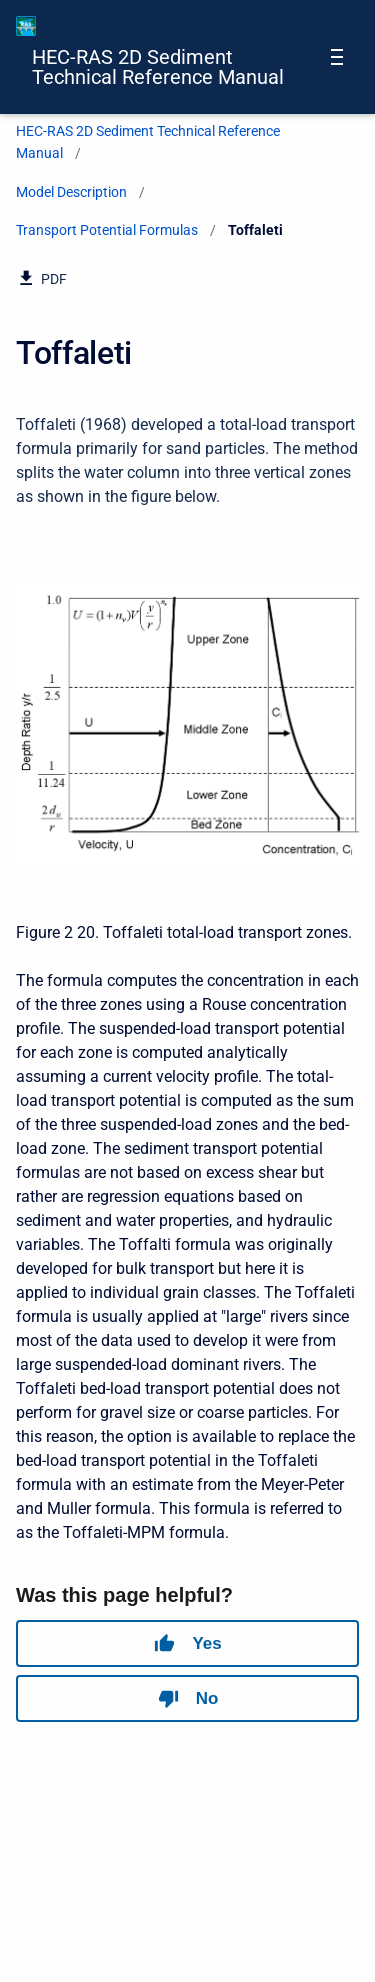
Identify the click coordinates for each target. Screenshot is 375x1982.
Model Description (71, 192)
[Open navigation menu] (337, 57)
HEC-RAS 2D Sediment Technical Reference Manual (158, 67)
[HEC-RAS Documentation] (26, 26)
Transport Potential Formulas (107, 230)
